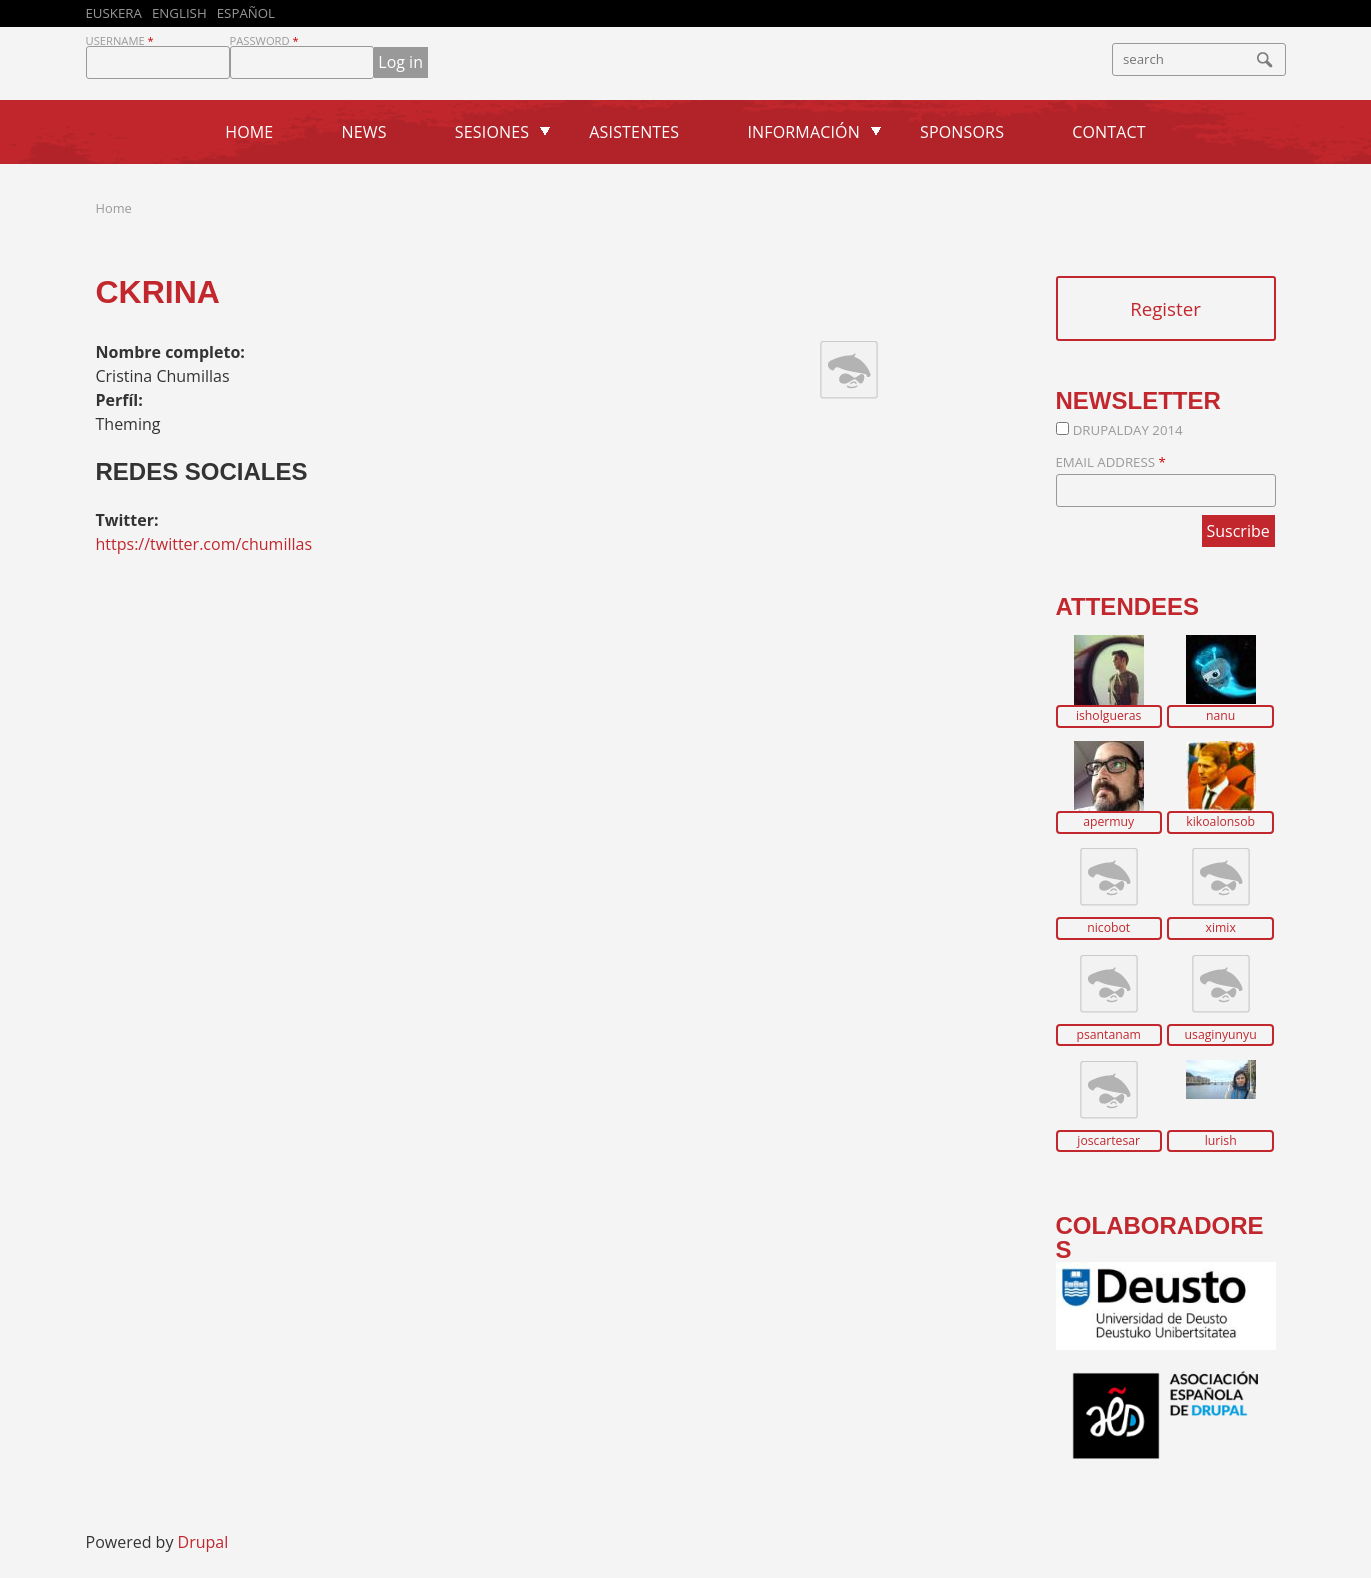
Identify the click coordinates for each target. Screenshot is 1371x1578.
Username (120, 40)
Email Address (1111, 462)
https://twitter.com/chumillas (204, 544)
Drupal (203, 1542)
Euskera (114, 13)
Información (803, 132)
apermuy (1108, 822)
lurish (1221, 1141)
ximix (1221, 928)
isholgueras (1109, 716)
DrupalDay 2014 (1128, 430)
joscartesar (1108, 1141)
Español (246, 13)
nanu (1220, 716)
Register (1165, 308)
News (364, 132)
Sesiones (492, 132)
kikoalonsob (1220, 822)
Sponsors (962, 132)
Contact (1109, 132)
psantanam (1109, 1035)
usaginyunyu (1221, 1035)
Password (264, 40)
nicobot (1108, 928)
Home (249, 132)
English (179, 13)
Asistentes (634, 132)
